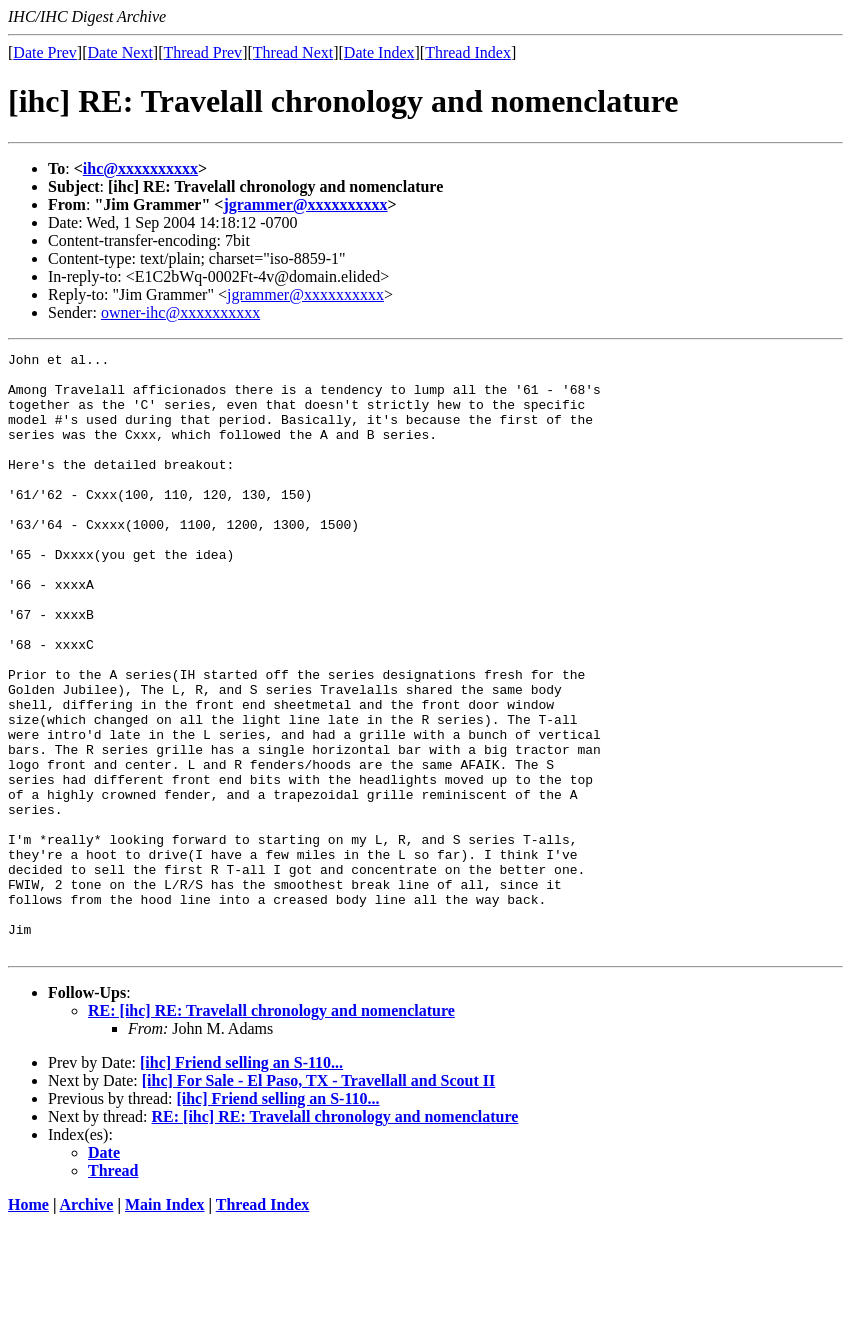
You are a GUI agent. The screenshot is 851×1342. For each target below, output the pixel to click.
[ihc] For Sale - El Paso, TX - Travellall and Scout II (319, 1200)
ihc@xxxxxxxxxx (140, 168)
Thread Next (293, 52)
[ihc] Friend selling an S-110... (241, 1182)
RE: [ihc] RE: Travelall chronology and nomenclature (271, 1130)
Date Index (379, 52)
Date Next (120, 52)
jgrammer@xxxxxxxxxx (305, 204)
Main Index (165, 1324)
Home (28, 1324)
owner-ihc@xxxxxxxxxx (180, 312)
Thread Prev (202, 52)
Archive (87, 1324)
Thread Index (468, 52)
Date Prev (45, 52)
